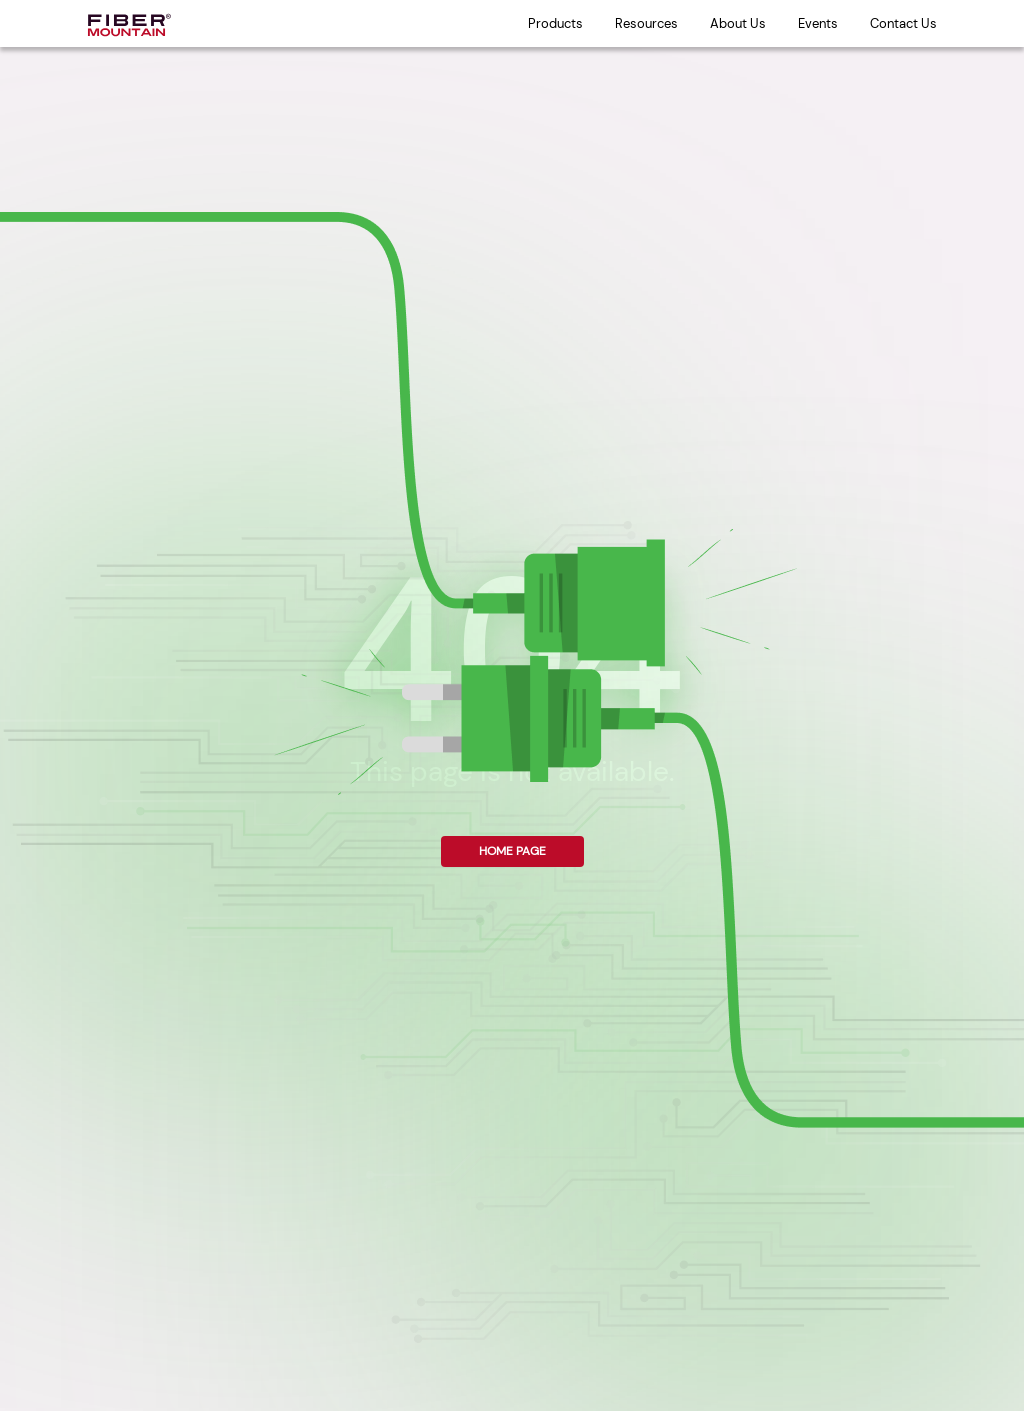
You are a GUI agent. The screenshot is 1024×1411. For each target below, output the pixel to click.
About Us (738, 23)
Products (555, 23)
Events (818, 23)
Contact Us (903, 23)
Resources (646, 23)
